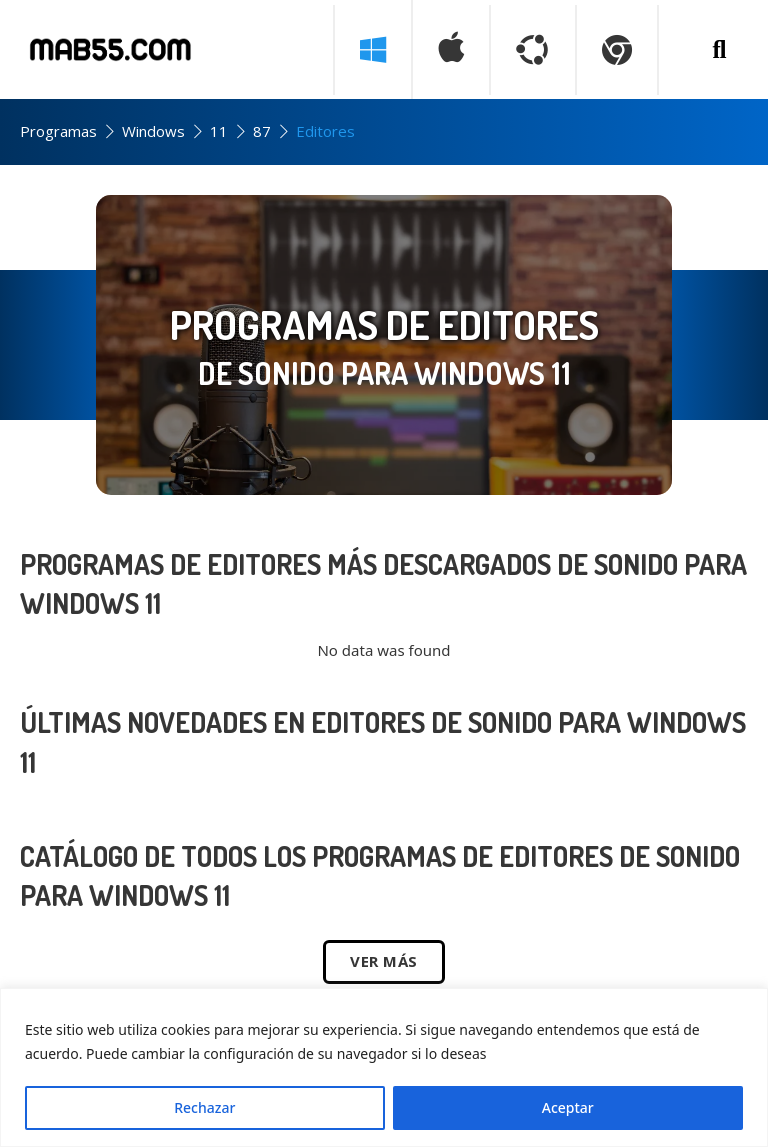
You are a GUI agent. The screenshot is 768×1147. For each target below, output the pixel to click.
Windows (153, 131)
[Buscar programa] (719, 50)
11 (219, 131)
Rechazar (204, 1107)
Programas (58, 131)
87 (262, 131)
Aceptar (568, 1107)
